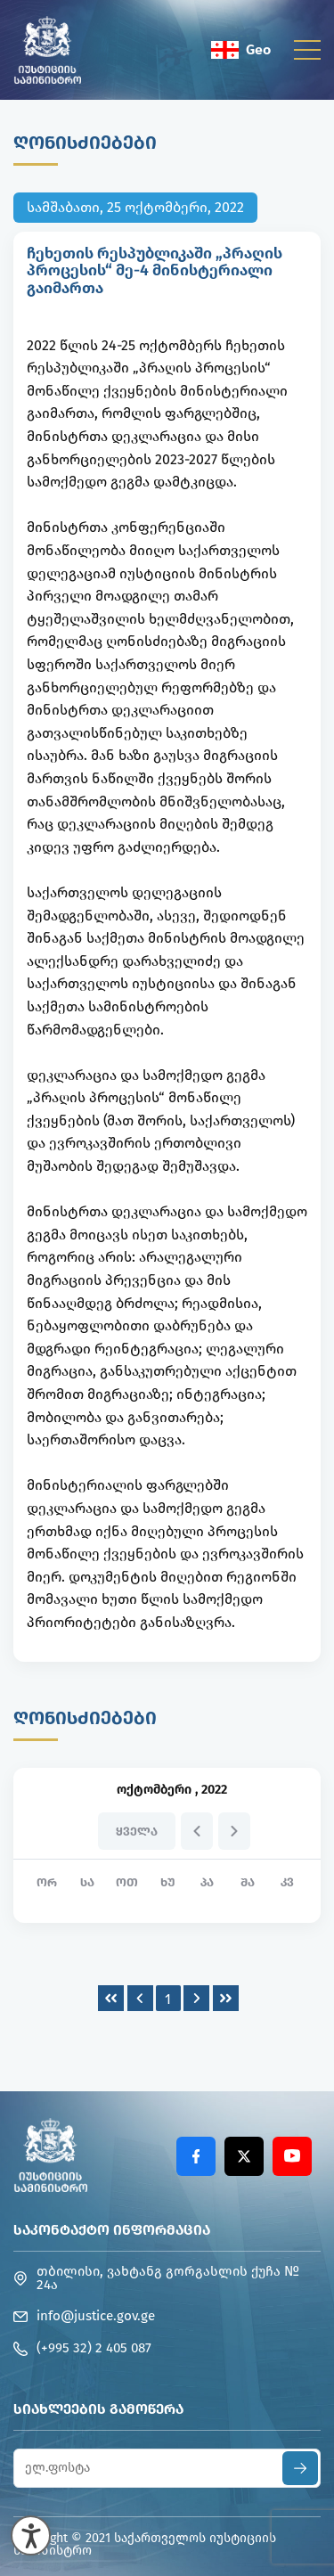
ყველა (137, 1831)
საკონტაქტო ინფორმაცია (111, 2229)
